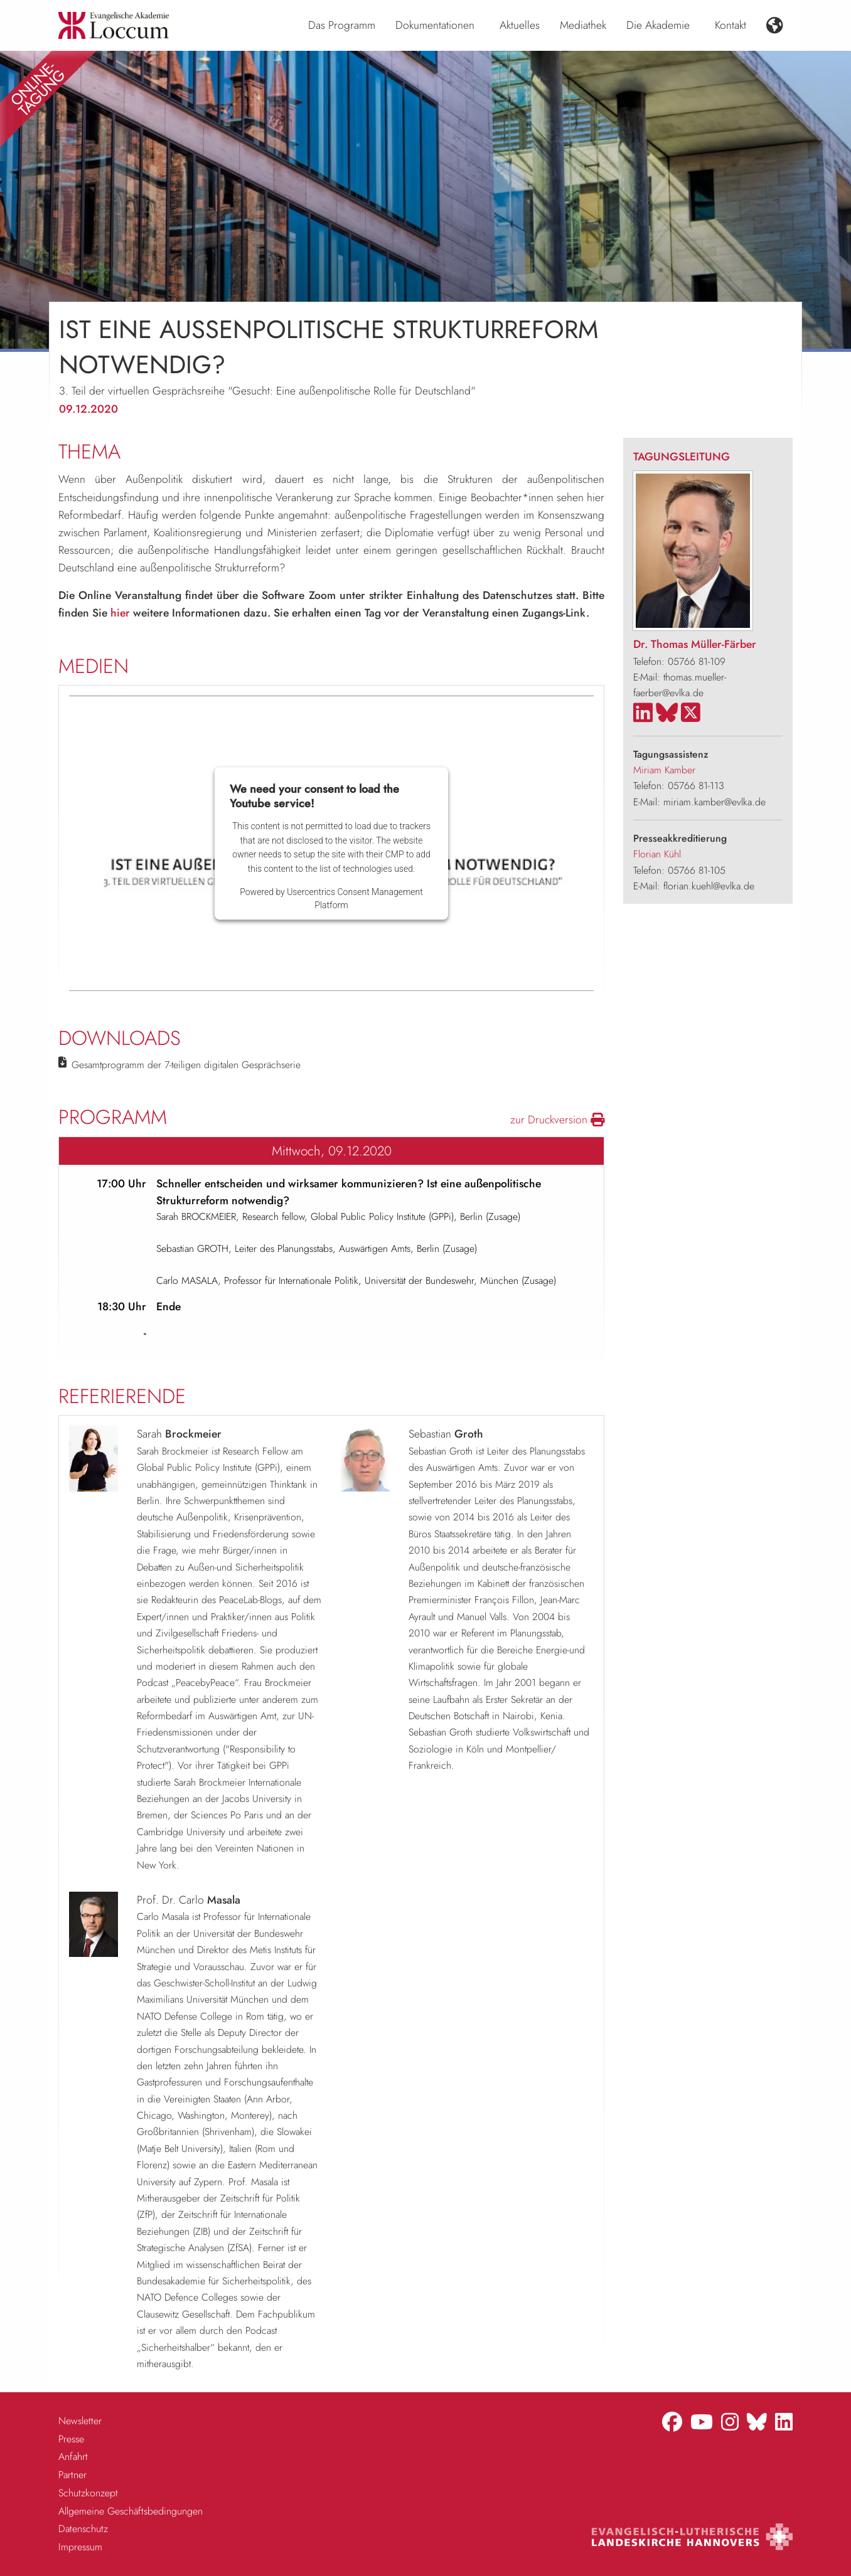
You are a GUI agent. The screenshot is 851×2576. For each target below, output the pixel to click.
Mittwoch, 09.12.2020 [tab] (332, 1151)
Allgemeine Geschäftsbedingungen (130, 2511)
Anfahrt (73, 2456)
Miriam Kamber (664, 770)
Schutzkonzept (88, 2493)
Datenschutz (83, 2528)
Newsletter (80, 2421)
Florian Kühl (657, 854)
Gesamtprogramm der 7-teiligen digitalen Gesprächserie (186, 1064)
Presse (71, 2439)
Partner (72, 2474)
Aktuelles (520, 25)
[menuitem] (341, 25)
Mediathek (583, 25)
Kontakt (730, 25)
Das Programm (341, 25)
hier (120, 613)
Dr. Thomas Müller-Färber (694, 644)
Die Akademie (658, 25)
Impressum (80, 2547)
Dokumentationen (434, 25)
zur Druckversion (557, 1119)
